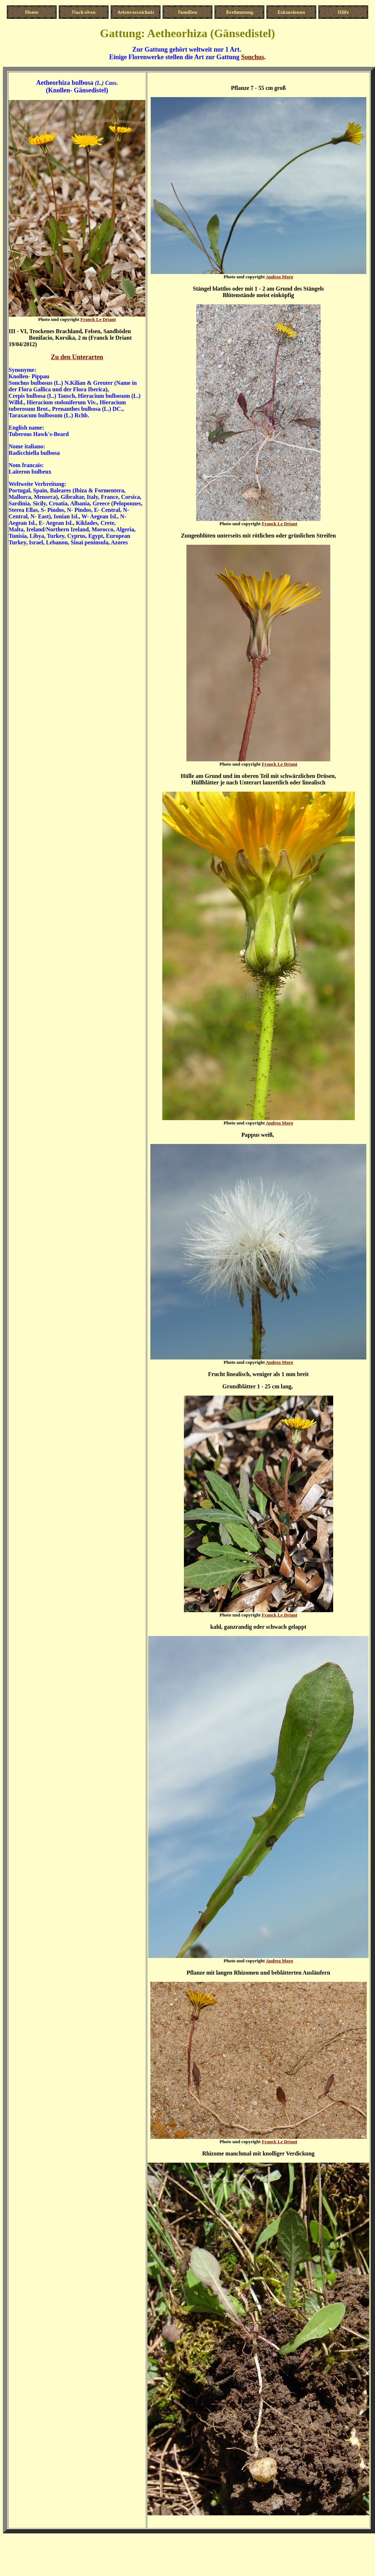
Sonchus (252, 57)
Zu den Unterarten (77, 357)
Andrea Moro (279, 276)
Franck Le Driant (98, 319)
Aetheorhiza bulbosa (64, 82)
